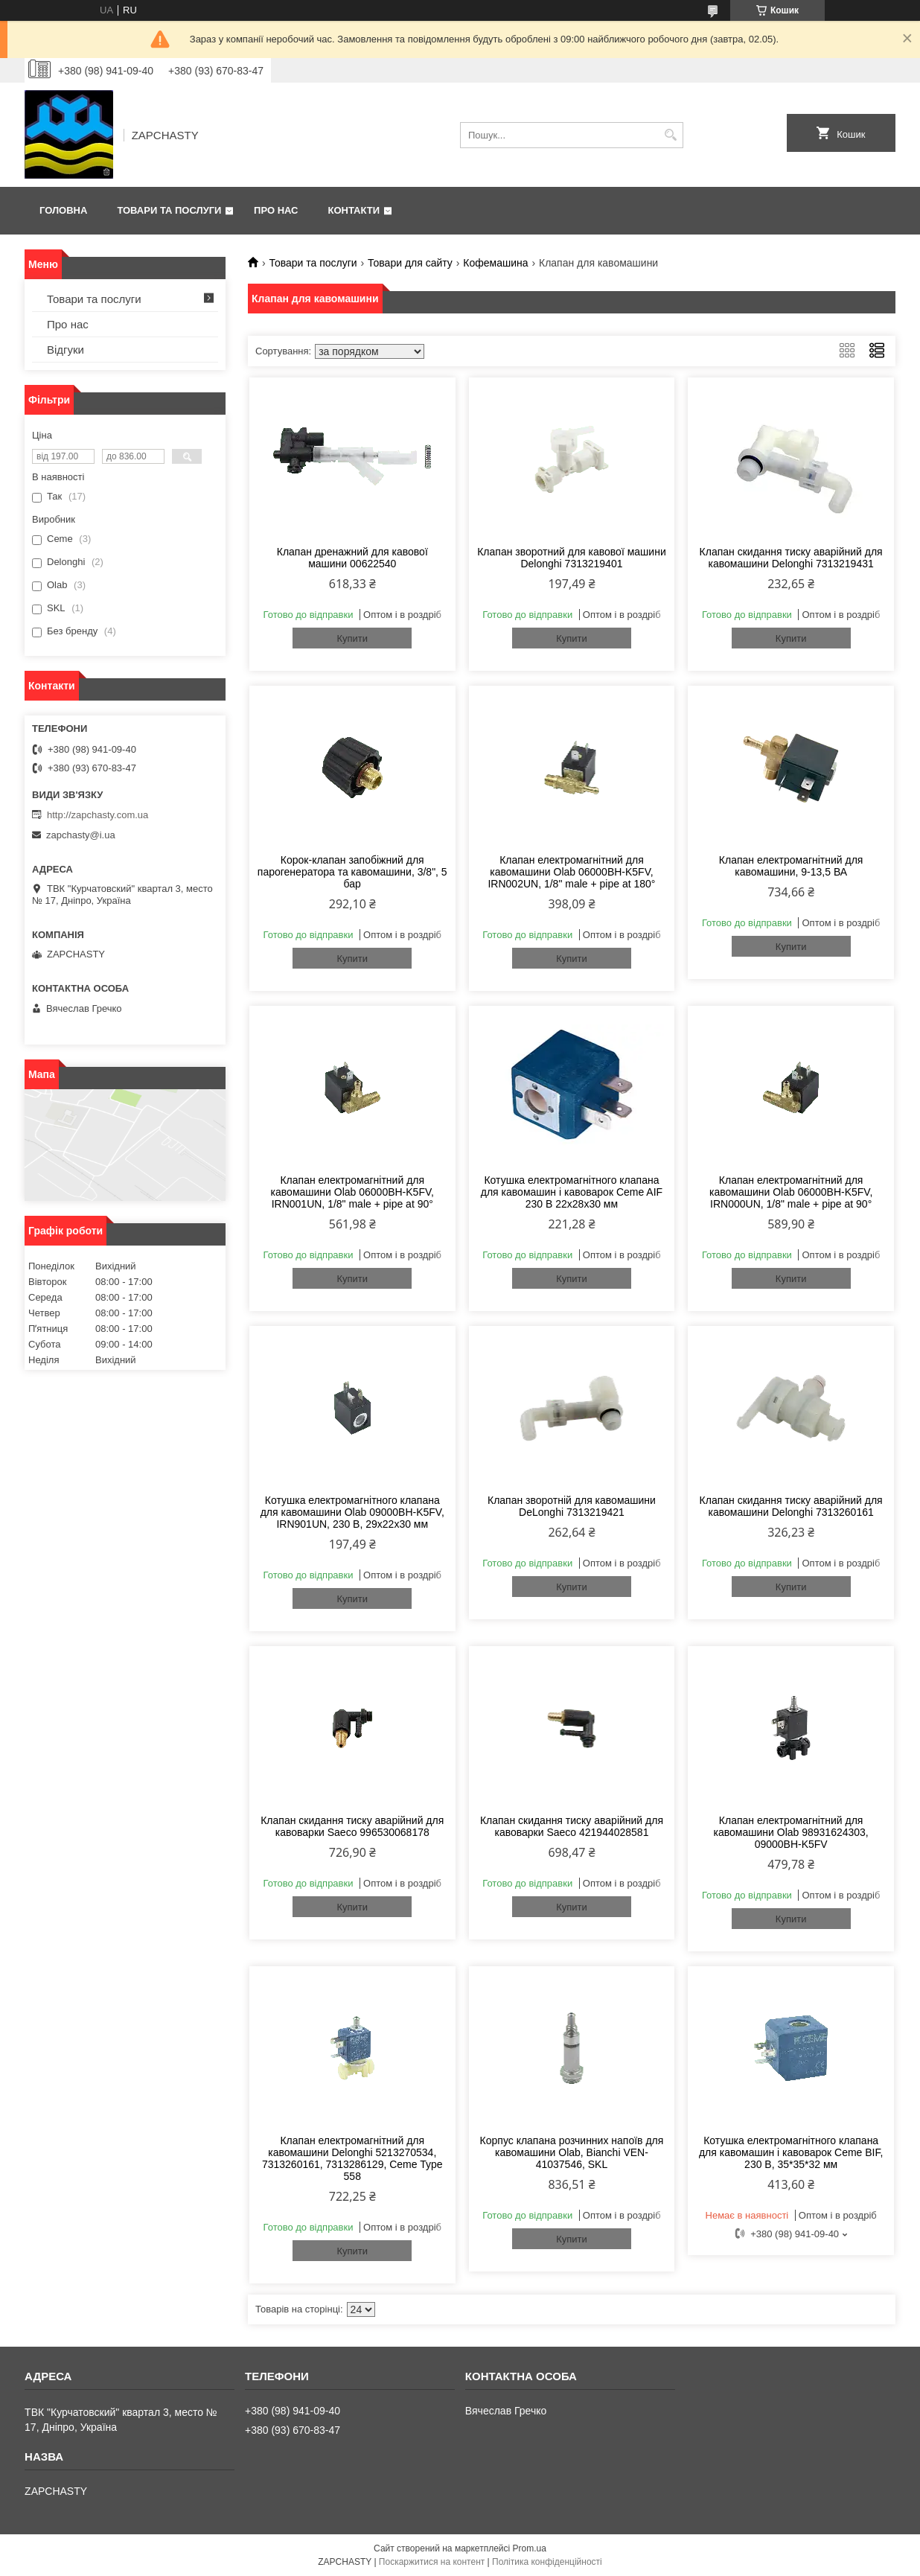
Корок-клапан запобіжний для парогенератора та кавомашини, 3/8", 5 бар (352, 872)
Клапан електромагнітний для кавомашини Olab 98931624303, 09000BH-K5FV (791, 1832)
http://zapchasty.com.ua (97, 814)
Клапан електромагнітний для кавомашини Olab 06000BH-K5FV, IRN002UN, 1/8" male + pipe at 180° (571, 872)
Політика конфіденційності (547, 2562)
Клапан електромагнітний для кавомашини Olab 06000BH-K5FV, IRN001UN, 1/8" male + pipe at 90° (352, 1192)
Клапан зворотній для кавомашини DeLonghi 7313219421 (572, 1506)
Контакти (354, 210)
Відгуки (65, 349)
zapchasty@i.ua (80, 835)
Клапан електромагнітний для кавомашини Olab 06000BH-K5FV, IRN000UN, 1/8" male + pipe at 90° (790, 1192)
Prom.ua (529, 2548)
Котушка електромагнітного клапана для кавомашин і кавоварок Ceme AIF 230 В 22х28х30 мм (571, 1192)
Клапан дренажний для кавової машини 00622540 (352, 558)
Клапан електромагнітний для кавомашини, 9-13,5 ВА (791, 866)
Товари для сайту (410, 263)
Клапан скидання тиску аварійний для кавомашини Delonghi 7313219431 (791, 558)
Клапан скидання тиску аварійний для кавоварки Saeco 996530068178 (352, 1826)
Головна (63, 210)
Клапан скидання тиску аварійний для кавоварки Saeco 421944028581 (571, 1826)
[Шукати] (670, 135)
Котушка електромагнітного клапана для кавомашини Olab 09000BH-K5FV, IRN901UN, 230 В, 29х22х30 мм (352, 1512)
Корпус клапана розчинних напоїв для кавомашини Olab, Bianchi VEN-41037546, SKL (572, 2152)
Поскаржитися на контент (432, 2562)
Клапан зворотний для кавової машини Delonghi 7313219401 (571, 558)
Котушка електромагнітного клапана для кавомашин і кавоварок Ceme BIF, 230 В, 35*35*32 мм (791, 2152)
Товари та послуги (169, 210)
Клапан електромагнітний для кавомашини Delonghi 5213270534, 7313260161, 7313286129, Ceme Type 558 (352, 2158)
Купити (352, 638)
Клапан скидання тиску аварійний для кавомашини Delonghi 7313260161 (791, 1506)
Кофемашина (495, 263)
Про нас (276, 210)
